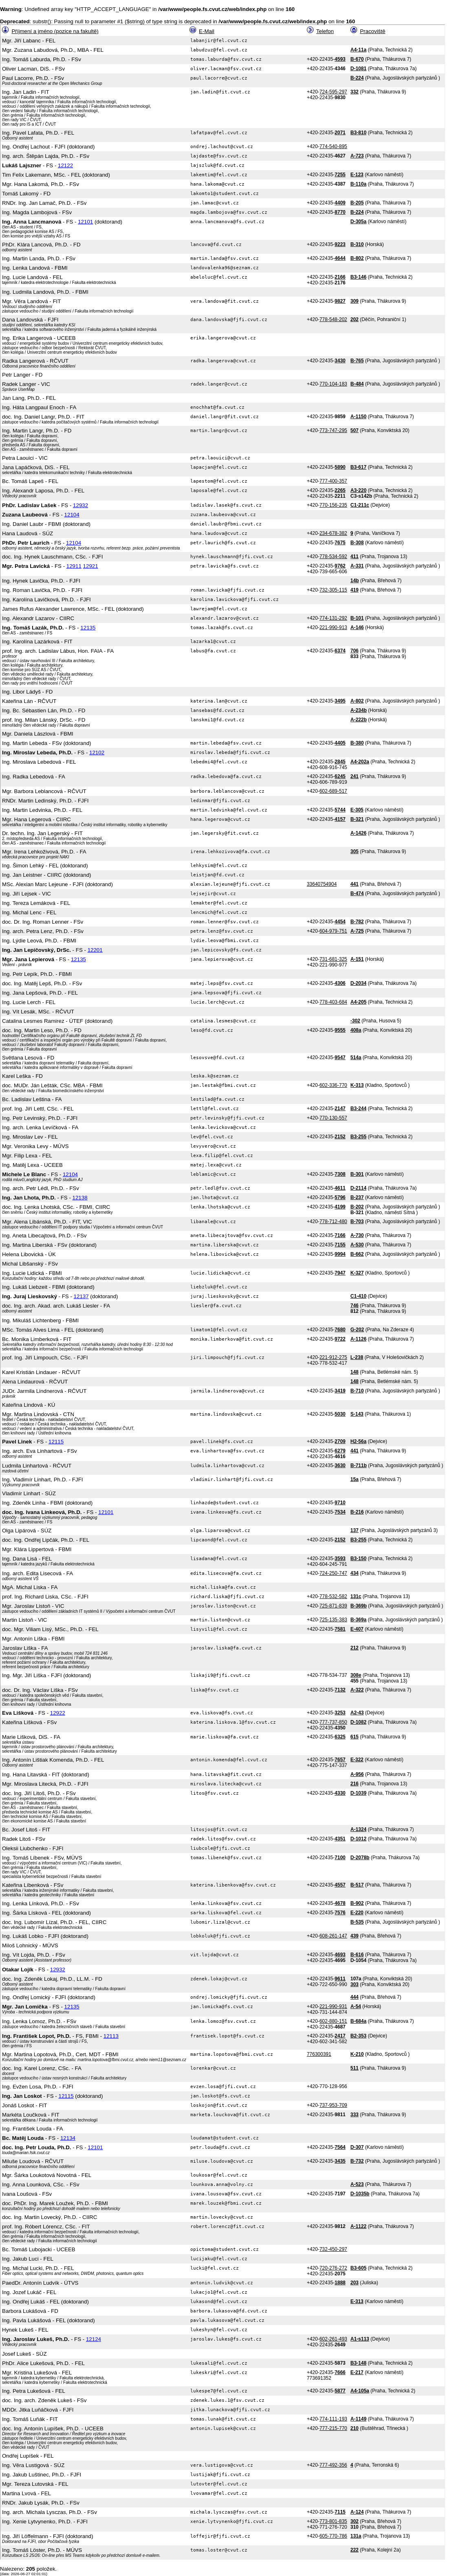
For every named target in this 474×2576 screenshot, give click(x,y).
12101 (85, 222)
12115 (56, 1442)
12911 (74, 566)
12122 (65, 165)
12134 (67, 2138)
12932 (80, 505)
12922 (57, 1713)
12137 (81, 1296)
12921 (90, 566)
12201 (95, 950)
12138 (80, 1198)
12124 (93, 2339)
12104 (71, 515)
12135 (87, 628)
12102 (96, 752)
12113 (111, 2036)
